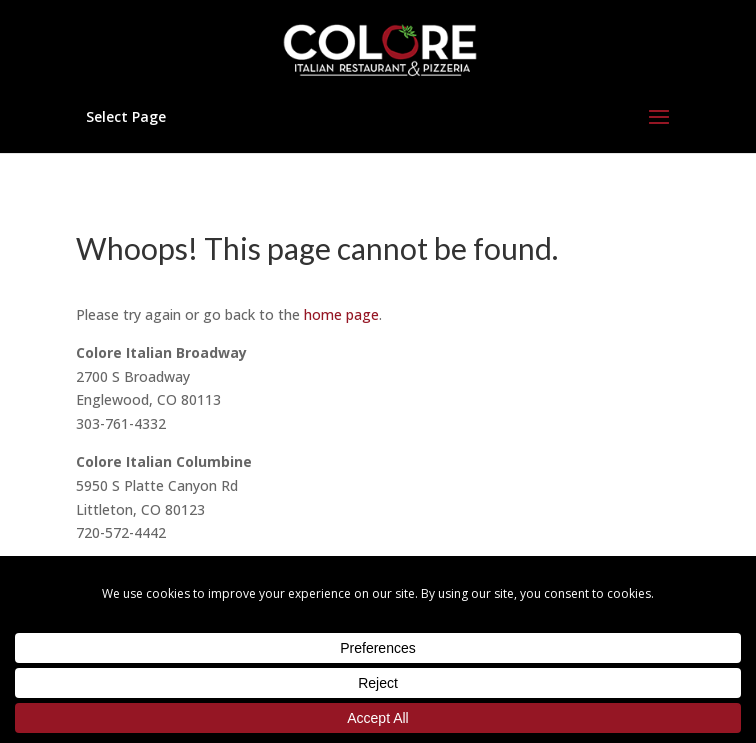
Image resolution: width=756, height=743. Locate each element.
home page (341, 314)
